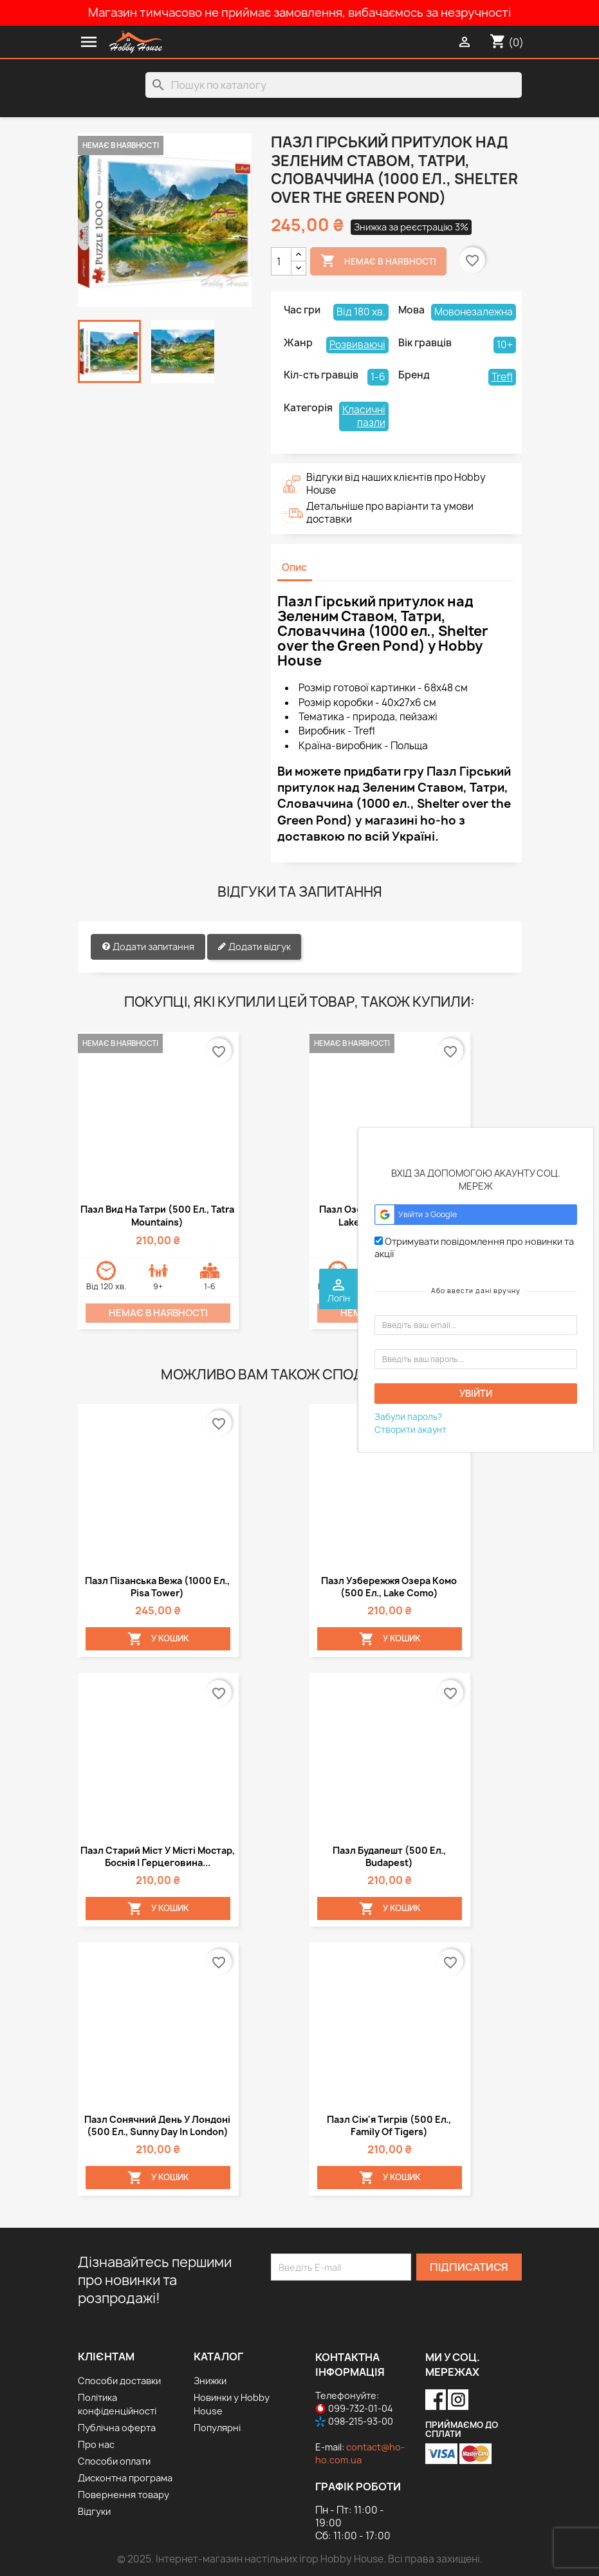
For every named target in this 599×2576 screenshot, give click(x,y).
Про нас (96, 2444)
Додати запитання (148, 946)
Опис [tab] (294, 567)
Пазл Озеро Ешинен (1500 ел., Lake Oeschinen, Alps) (389, 1216)
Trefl (502, 377)
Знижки (210, 2381)
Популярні (217, 2428)
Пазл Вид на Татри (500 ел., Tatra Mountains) (157, 1216)
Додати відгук (254, 946)
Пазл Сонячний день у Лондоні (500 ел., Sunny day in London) (157, 2125)
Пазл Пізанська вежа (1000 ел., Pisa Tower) (157, 1586)
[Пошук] (333, 85)
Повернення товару (123, 2494)
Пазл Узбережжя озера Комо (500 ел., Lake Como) (389, 1586)
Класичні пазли (363, 416)
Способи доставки (119, 2381)
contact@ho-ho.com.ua (360, 2453)
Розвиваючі (357, 344)
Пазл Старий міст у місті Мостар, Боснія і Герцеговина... (157, 1856)
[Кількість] (281, 261)
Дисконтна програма (125, 2478)
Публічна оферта (117, 2428)
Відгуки (94, 2511)
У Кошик (158, 1639)
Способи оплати (114, 2461)
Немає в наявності (378, 261)
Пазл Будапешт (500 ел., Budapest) (389, 1856)
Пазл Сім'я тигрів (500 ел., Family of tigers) (389, 2125)
